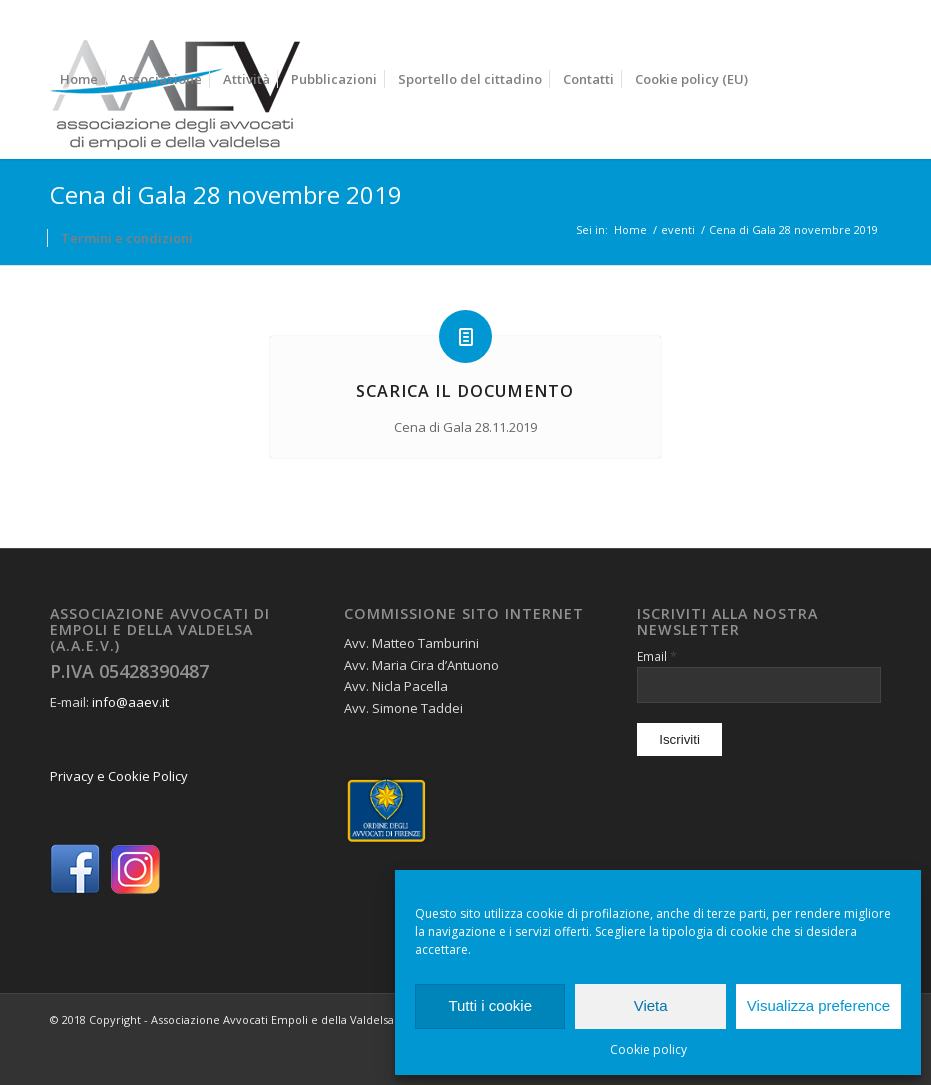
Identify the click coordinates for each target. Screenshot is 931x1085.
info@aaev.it (130, 702)
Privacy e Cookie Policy (119, 776)
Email (657, 656)
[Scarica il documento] (465, 336)
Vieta (651, 1005)
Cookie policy (648, 1049)
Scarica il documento (465, 391)
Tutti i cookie (490, 1005)
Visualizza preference (818, 1005)
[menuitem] (79, 79)
